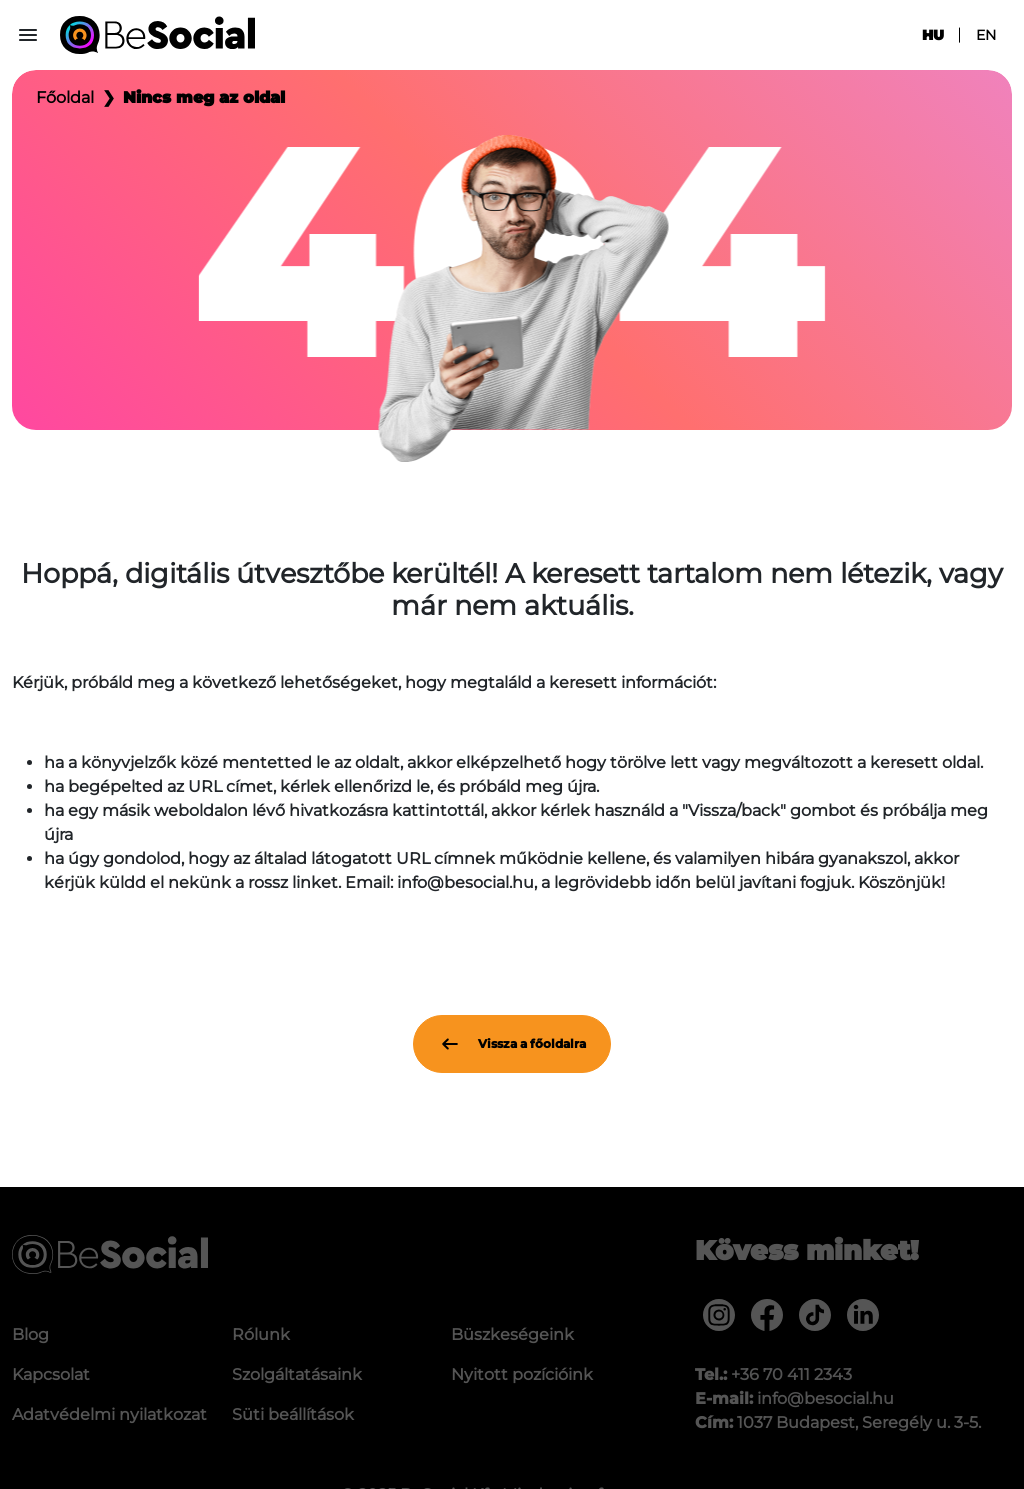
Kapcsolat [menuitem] (51, 1374)
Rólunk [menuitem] (261, 1334)
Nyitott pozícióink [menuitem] (522, 1374)
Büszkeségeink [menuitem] (512, 1334)
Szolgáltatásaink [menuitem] (297, 1374)
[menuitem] (719, 1315)
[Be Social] (157, 35)
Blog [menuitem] (30, 1334)
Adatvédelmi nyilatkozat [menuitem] (109, 1414)
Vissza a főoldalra (512, 1044)
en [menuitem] (986, 35)
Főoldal (65, 97)
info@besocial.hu (825, 1398)
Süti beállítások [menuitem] (293, 1414)
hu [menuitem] (933, 35)
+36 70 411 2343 (791, 1374)
